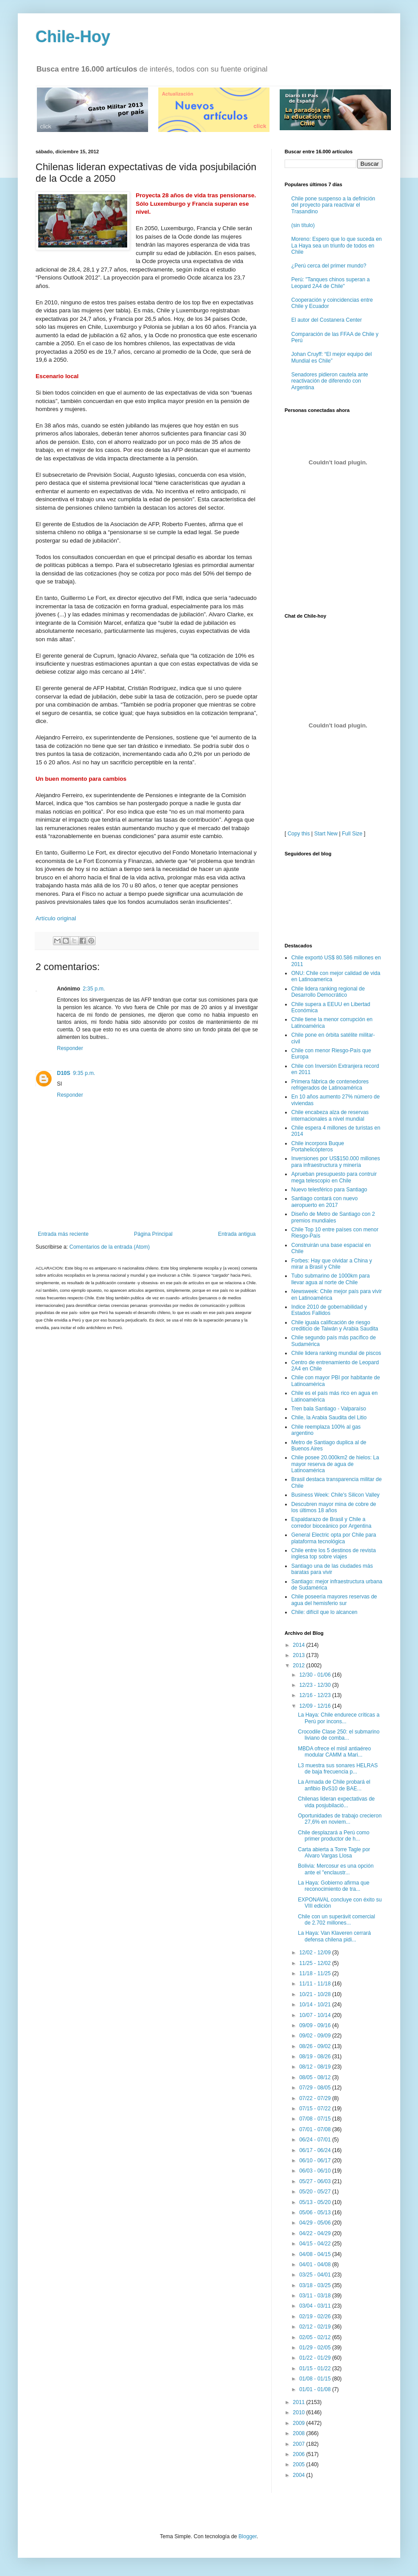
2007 (299, 2444)
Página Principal (153, 1234)
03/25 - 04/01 (315, 2275)
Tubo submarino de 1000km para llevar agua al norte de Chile (330, 1279)
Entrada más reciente (63, 1234)
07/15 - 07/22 (315, 2108)
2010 (299, 2412)
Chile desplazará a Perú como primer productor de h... (334, 1835)
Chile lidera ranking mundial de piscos (336, 1353)
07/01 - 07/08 (315, 2129)
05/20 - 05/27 (315, 2192)
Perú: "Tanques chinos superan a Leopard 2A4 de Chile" (330, 282)
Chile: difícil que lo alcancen (324, 1612)
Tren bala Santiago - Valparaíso (328, 1409)
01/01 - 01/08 (315, 2389)
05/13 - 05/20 (315, 2202)
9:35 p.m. (84, 1073)
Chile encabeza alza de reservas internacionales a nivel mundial (330, 1115)
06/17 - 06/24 (315, 2150)
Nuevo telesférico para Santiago (329, 1189)
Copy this (299, 834)
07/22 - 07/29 (315, 2098)
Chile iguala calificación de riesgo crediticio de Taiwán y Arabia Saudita (334, 1325)
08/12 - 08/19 (315, 2067)
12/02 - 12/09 (315, 1952)
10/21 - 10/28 (315, 1994)
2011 (299, 2402)
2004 (299, 2475)
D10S (63, 1073)
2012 (299, 1665)
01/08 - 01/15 (315, 2379)
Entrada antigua (237, 1234)
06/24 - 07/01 (315, 2140)
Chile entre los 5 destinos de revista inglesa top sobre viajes (333, 1553)
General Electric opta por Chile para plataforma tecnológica (333, 1538)
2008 (299, 2433)
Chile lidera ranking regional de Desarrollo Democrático (328, 992)
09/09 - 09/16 (315, 2025)
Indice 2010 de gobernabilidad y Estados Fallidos (329, 1310)
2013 (299, 1655)
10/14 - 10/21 (315, 2004)
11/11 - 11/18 (315, 1984)
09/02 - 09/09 (315, 2036)
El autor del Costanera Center (326, 320)
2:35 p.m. (94, 989)
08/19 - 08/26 (315, 2056)
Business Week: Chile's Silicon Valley (335, 1495)
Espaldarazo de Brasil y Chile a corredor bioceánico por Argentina (331, 1522)
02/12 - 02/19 (315, 2327)
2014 (299, 1645)
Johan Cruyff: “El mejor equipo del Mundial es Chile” (331, 357)
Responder (70, 1048)
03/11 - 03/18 (315, 2295)
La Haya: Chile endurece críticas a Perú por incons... (338, 1718)
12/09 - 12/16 (315, 1706)
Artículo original (56, 918)
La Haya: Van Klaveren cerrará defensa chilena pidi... (334, 1936)
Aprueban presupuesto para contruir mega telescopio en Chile (334, 1177)
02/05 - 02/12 (315, 2337)
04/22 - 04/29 (315, 2233)
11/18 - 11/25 (315, 1973)
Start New (326, 834)
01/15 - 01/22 (315, 2368)
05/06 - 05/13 (315, 2212)
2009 (299, 2423)
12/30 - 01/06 (315, 1675)
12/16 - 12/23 (315, 1695)
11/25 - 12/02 (315, 1963)
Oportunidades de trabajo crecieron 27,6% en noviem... (340, 1819)
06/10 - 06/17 (315, 2160)
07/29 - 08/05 (315, 2088)
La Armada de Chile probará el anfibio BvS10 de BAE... (334, 1785)
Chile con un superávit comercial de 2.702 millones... (336, 1919)
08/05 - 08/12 (315, 2077)
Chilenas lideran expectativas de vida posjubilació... (336, 1802)
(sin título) (303, 225)
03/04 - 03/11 (315, 2306)
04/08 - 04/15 (315, 2254)
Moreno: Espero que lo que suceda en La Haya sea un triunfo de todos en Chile (336, 245)
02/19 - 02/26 (315, 2316)
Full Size (352, 834)
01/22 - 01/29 (315, 2358)
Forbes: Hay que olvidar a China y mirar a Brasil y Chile (331, 1264)
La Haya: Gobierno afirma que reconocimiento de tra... (334, 1886)
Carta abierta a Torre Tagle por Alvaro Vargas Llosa (334, 1852)
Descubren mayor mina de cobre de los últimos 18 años (333, 1507)
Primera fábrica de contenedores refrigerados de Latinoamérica (330, 1084)
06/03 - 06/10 (315, 2171)
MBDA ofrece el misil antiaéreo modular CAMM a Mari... (334, 1751)
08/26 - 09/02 (315, 2046)
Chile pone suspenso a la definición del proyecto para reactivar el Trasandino (333, 205)
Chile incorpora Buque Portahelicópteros (317, 1146)
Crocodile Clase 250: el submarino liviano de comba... (338, 1735)
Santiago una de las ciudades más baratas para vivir (332, 1569)
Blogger (247, 2536)
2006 (299, 2454)
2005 (299, 2464)
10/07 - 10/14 (315, 2015)
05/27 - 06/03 (315, 2181)
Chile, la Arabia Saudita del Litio (328, 1417)
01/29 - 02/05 (315, 2347)
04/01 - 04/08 (315, 2264)
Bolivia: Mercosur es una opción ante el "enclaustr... (336, 1869)
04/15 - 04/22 (315, 2244)
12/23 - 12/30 (315, 1685)
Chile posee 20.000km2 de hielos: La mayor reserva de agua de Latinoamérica (335, 1464)
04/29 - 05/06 (315, 2223)
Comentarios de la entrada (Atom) (109, 1247)
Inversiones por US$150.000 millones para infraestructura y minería (335, 1161)
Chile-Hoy (73, 37)
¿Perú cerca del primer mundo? (328, 266)
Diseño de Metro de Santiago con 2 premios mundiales (333, 1217)
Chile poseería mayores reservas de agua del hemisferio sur (334, 1600)
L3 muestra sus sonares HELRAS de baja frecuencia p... (338, 1768)
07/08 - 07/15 (315, 2119)
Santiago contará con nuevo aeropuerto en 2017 (324, 1201)
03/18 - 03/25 (315, 2285)
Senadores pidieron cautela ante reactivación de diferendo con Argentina (329, 381)
